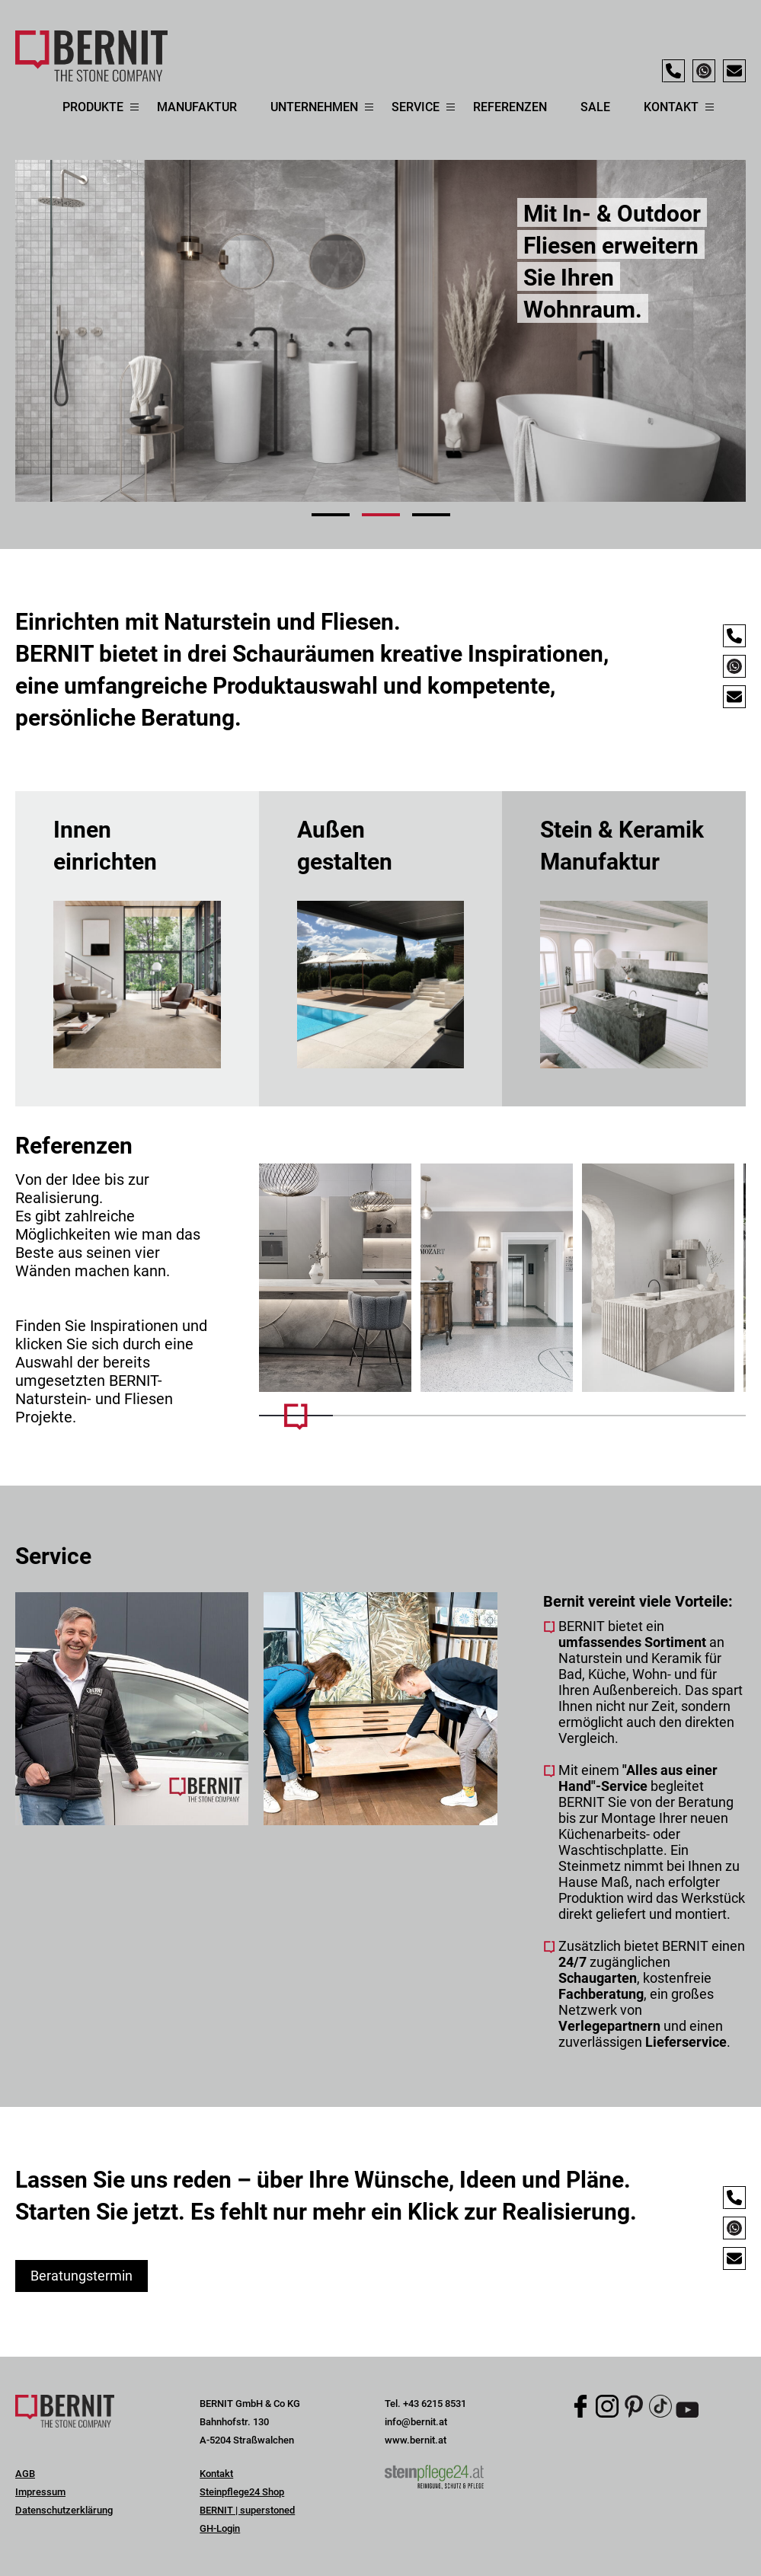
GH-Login (220, 2528)
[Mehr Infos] (335, 1278)
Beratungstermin (81, 2276)
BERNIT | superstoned (247, 2510)
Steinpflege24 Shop (242, 2492)
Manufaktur (197, 107)
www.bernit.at (415, 2440)
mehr (137, 948)
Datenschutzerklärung (64, 2510)
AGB (25, 2473)
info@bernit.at (416, 2422)
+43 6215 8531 (434, 2403)
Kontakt (216, 2473)
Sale (595, 107)
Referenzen (510, 107)
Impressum (40, 2492)
